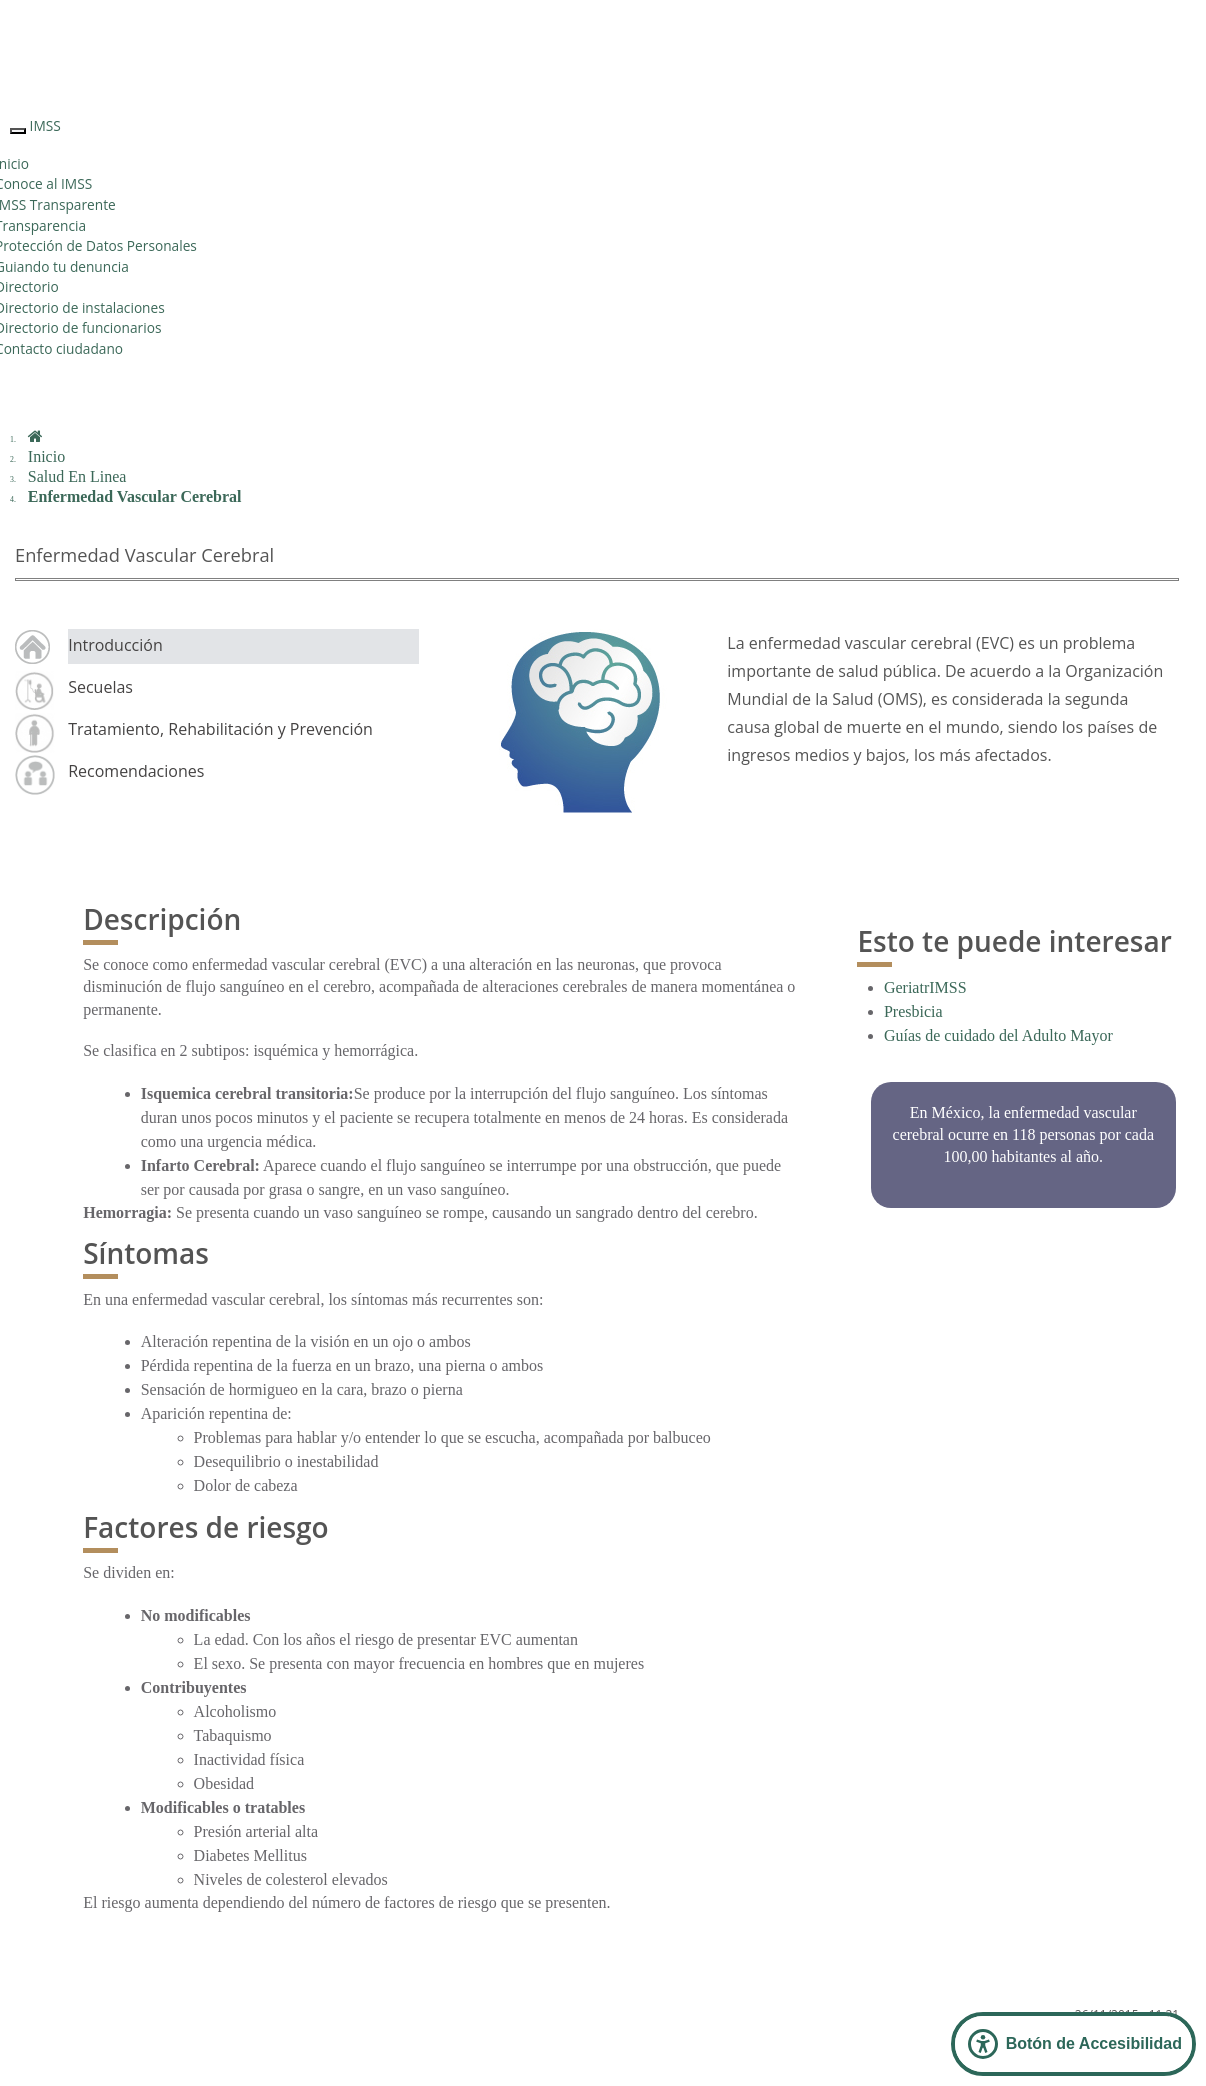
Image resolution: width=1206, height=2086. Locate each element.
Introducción (115, 645)
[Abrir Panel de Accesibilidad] (1073, 2044)
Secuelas (100, 687)
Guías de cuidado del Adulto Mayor (998, 1035)
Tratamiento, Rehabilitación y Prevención (220, 729)
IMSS (45, 125)
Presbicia (913, 1011)
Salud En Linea (77, 476)
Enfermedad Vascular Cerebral (135, 496)
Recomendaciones (136, 771)
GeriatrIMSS (925, 987)
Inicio (46, 456)
